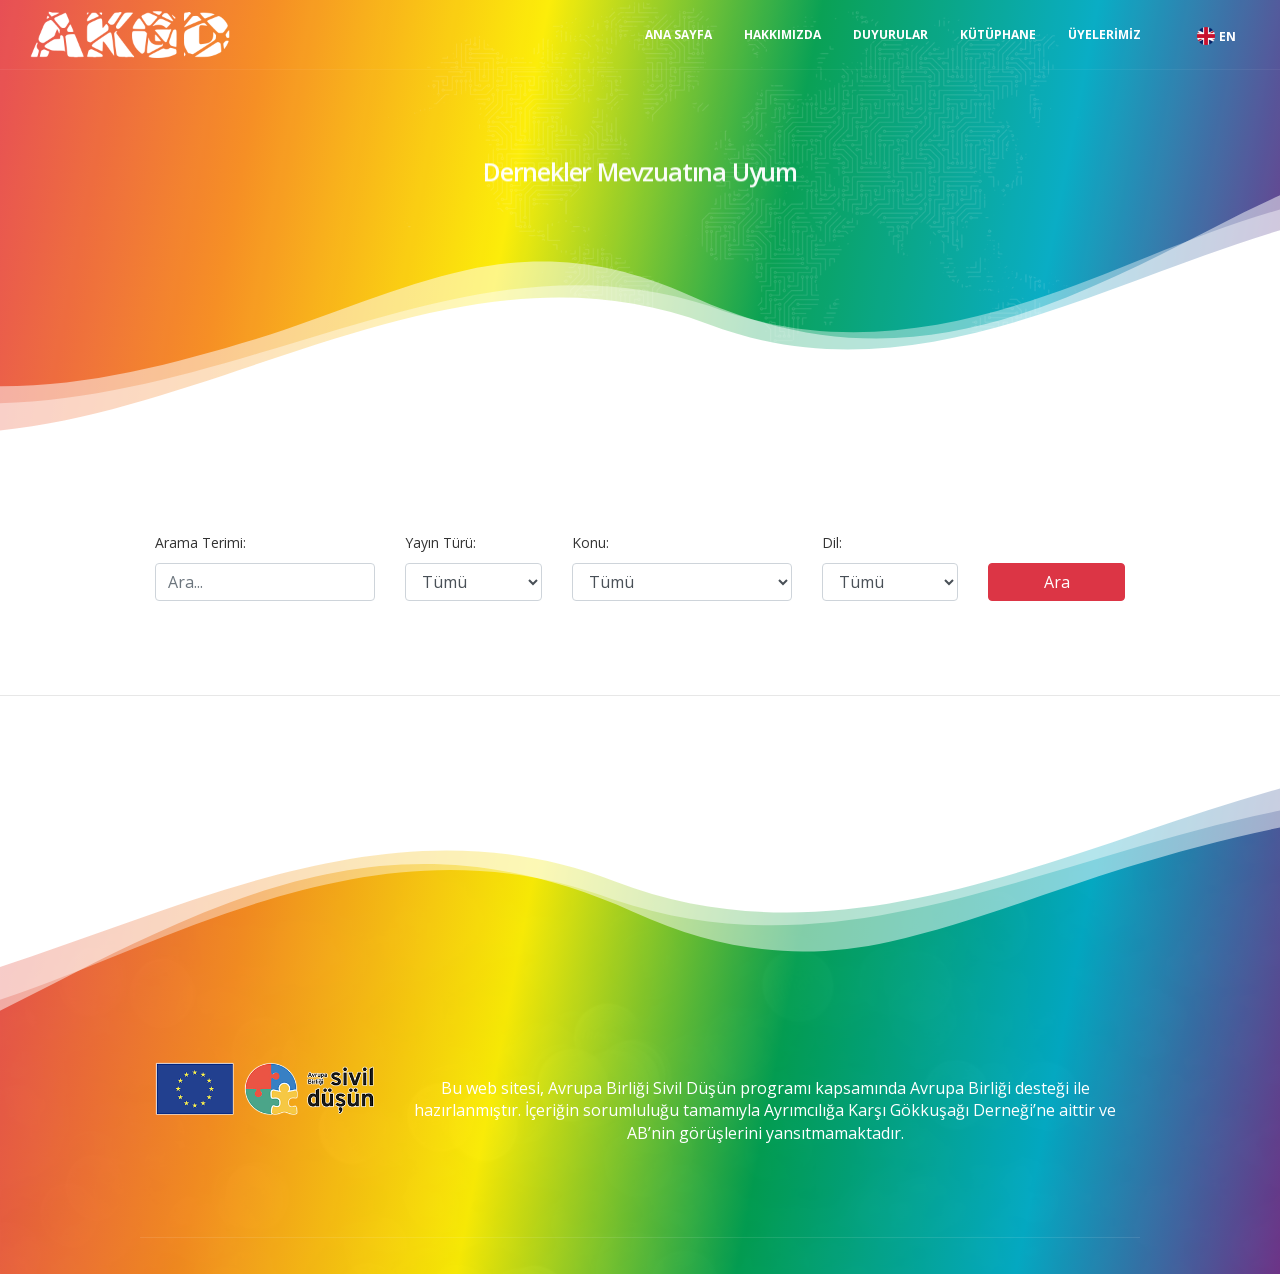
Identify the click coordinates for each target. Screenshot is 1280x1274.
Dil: (832, 542)
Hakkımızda (782, 34)
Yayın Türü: (440, 542)
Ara (1057, 582)
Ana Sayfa (678, 34)
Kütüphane (998, 34)
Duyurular (890, 34)
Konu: (590, 542)
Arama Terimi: (200, 542)
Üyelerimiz (1104, 34)
